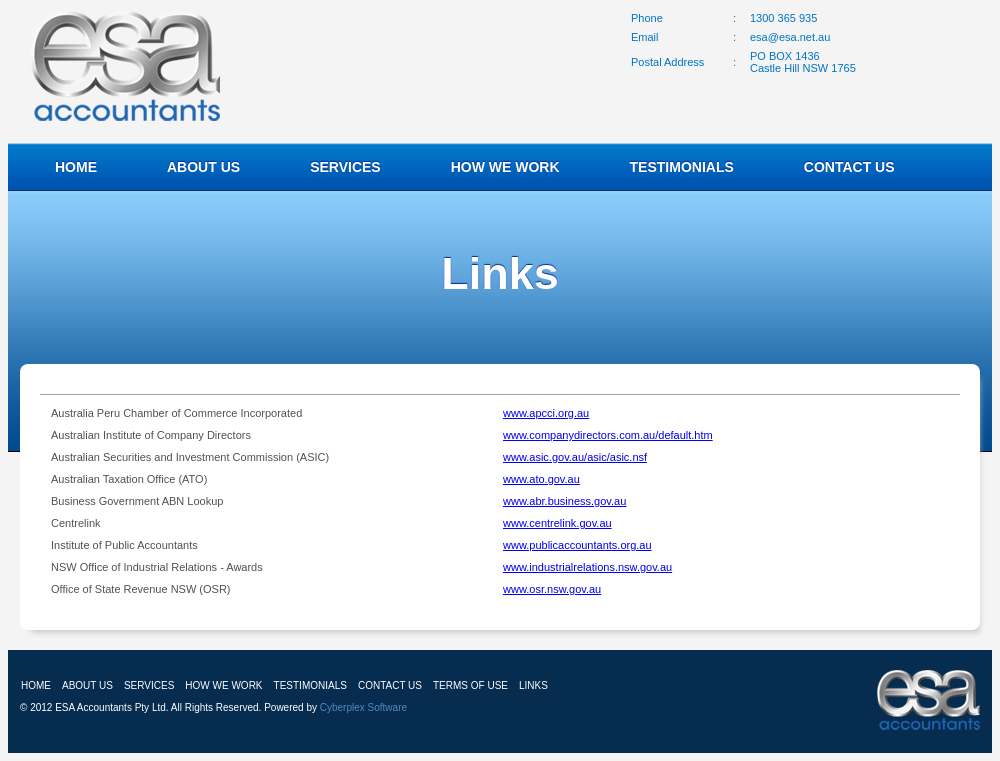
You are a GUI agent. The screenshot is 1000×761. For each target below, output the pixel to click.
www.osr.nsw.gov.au (552, 589)
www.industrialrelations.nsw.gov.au (587, 567)
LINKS (533, 685)
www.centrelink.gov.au (557, 523)
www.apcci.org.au (546, 413)
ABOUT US (203, 167)
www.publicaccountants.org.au (577, 545)
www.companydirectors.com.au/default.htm (608, 435)
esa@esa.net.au (790, 37)
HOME (76, 167)
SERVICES (345, 167)
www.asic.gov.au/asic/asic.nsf (575, 457)
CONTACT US (849, 167)
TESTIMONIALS (682, 167)
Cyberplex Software (363, 707)
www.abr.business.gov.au (564, 501)
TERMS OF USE (470, 685)
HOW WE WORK (505, 167)
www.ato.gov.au (541, 479)
